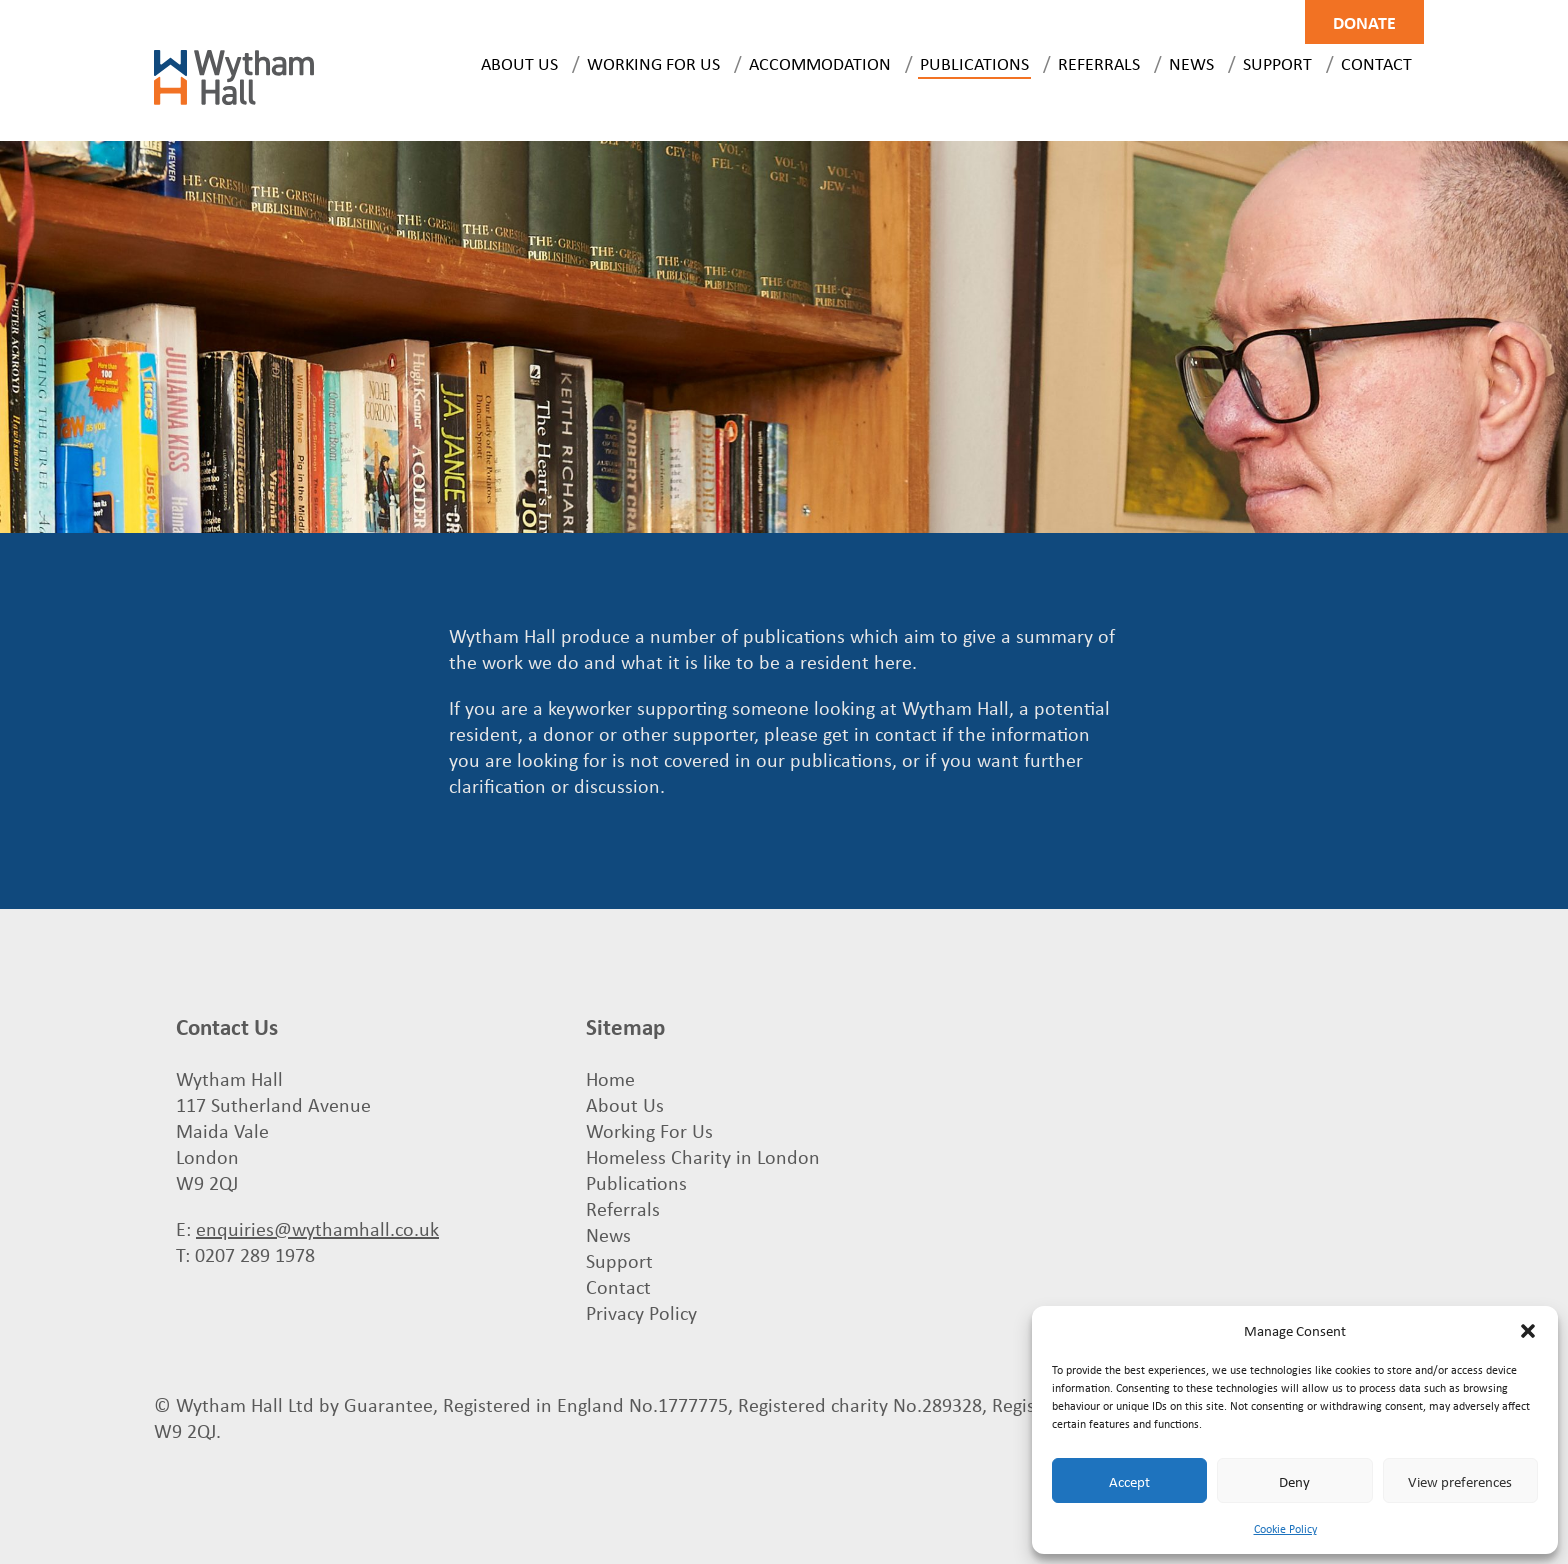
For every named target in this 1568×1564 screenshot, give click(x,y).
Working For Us (653, 63)
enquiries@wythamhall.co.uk (317, 1228)
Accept (1129, 1481)
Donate (1364, 22)
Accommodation (820, 63)
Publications (974, 63)
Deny (1294, 1481)
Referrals (1099, 63)
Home (610, 1078)
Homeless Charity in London (703, 1156)
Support (1277, 63)
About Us (519, 63)
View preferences (1460, 1481)
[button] (1528, 1331)
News (1191, 63)
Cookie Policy (1285, 1528)
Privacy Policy (641, 1312)
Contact (1376, 63)
